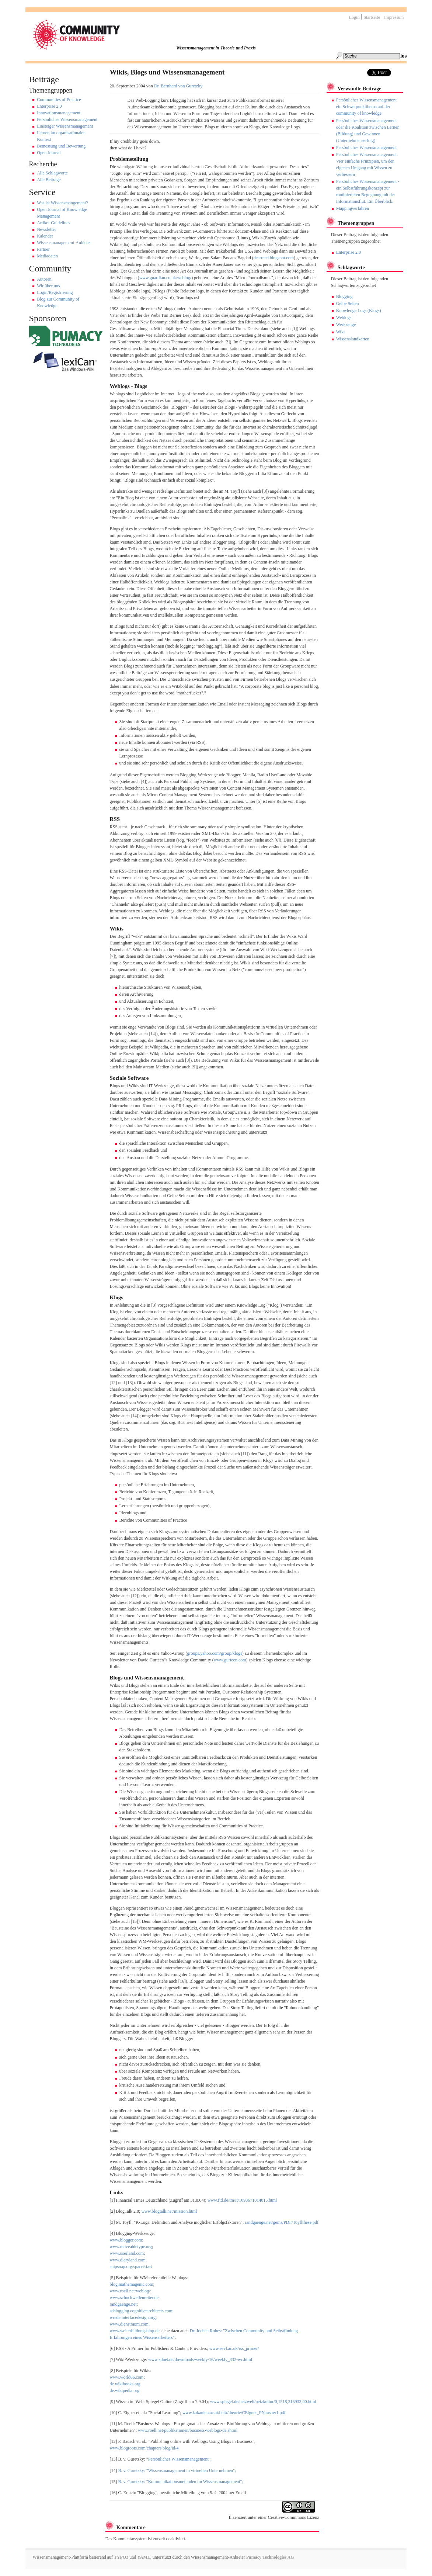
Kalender (45, 236)
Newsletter (46, 229)
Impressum (394, 17)
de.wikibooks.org (125, 2383)
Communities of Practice (59, 99)
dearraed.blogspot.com (274, 257)
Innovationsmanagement (58, 112)
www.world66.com (127, 2377)
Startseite (371, 17)
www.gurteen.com (230, 1660)
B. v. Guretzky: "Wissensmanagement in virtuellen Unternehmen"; (177, 2470)
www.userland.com (127, 2253)
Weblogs (344, 317)
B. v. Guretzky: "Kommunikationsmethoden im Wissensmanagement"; (181, 2481)
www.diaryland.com (128, 2260)
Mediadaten (47, 256)
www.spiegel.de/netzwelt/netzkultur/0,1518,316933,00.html (263, 2401)
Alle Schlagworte (52, 173)
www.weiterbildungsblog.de (135, 2330)
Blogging (344, 296)
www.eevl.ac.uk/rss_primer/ (234, 2348)
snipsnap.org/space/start (131, 2266)
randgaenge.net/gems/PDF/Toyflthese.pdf (281, 2222)
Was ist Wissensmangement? (62, 202)
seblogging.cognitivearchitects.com (141, 2310)
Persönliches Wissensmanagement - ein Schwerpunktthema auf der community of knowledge (367, 106)
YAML (143, 2557)
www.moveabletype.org (131, 2246)
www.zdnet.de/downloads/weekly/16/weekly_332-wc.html (200, 2359)
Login (354, 17)
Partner (43, 249)
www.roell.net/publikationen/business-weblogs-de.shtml (187, 2430)
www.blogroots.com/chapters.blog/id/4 (144, 2448)
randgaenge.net (123, 2304)
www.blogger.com (126, 2240)
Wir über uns (48, 285)
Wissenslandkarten (352, 338)
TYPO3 (120, 2557)
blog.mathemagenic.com (131, 2284)
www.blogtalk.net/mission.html (169, 2211)
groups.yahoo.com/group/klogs (214, 1653)
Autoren (44, 279)
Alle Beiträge (48, 179)
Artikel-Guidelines (53, 222)
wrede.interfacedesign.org (133, 2317)
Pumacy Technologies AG (270, 2557)
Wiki (340, 331)
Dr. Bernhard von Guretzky (178, 86)
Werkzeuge (346, 324)
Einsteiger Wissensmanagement (65, 126)
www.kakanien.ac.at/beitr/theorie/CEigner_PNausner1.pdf (234, 2412)
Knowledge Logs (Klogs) (358, 310)
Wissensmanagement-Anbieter (64, 242)
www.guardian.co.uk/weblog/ (165, 277)
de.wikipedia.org (124, 2390)
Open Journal (48, 152)
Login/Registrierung (55, 292)
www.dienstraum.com (129, 2324)
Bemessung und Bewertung (61, 146)
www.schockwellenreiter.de (134, 2297)
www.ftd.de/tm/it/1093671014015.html (242, 2200)
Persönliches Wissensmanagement (67, 119)
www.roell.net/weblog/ (130, 2291)
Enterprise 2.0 (49, 106)
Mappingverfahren (352, 208)
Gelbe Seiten (347, 303)
